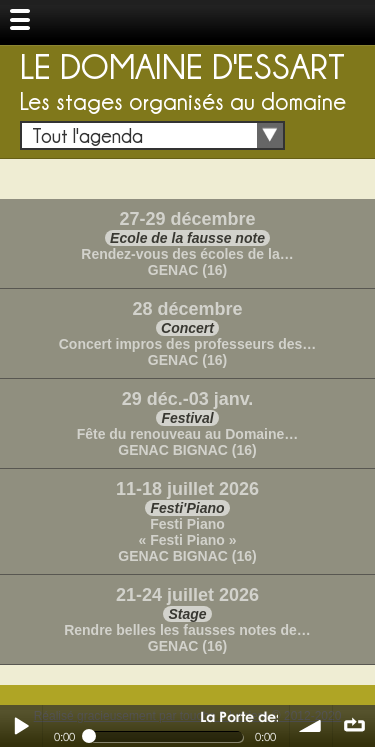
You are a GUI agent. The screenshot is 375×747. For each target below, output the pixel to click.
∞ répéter (354, 726)
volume (311, 726)
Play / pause (21, 726)
